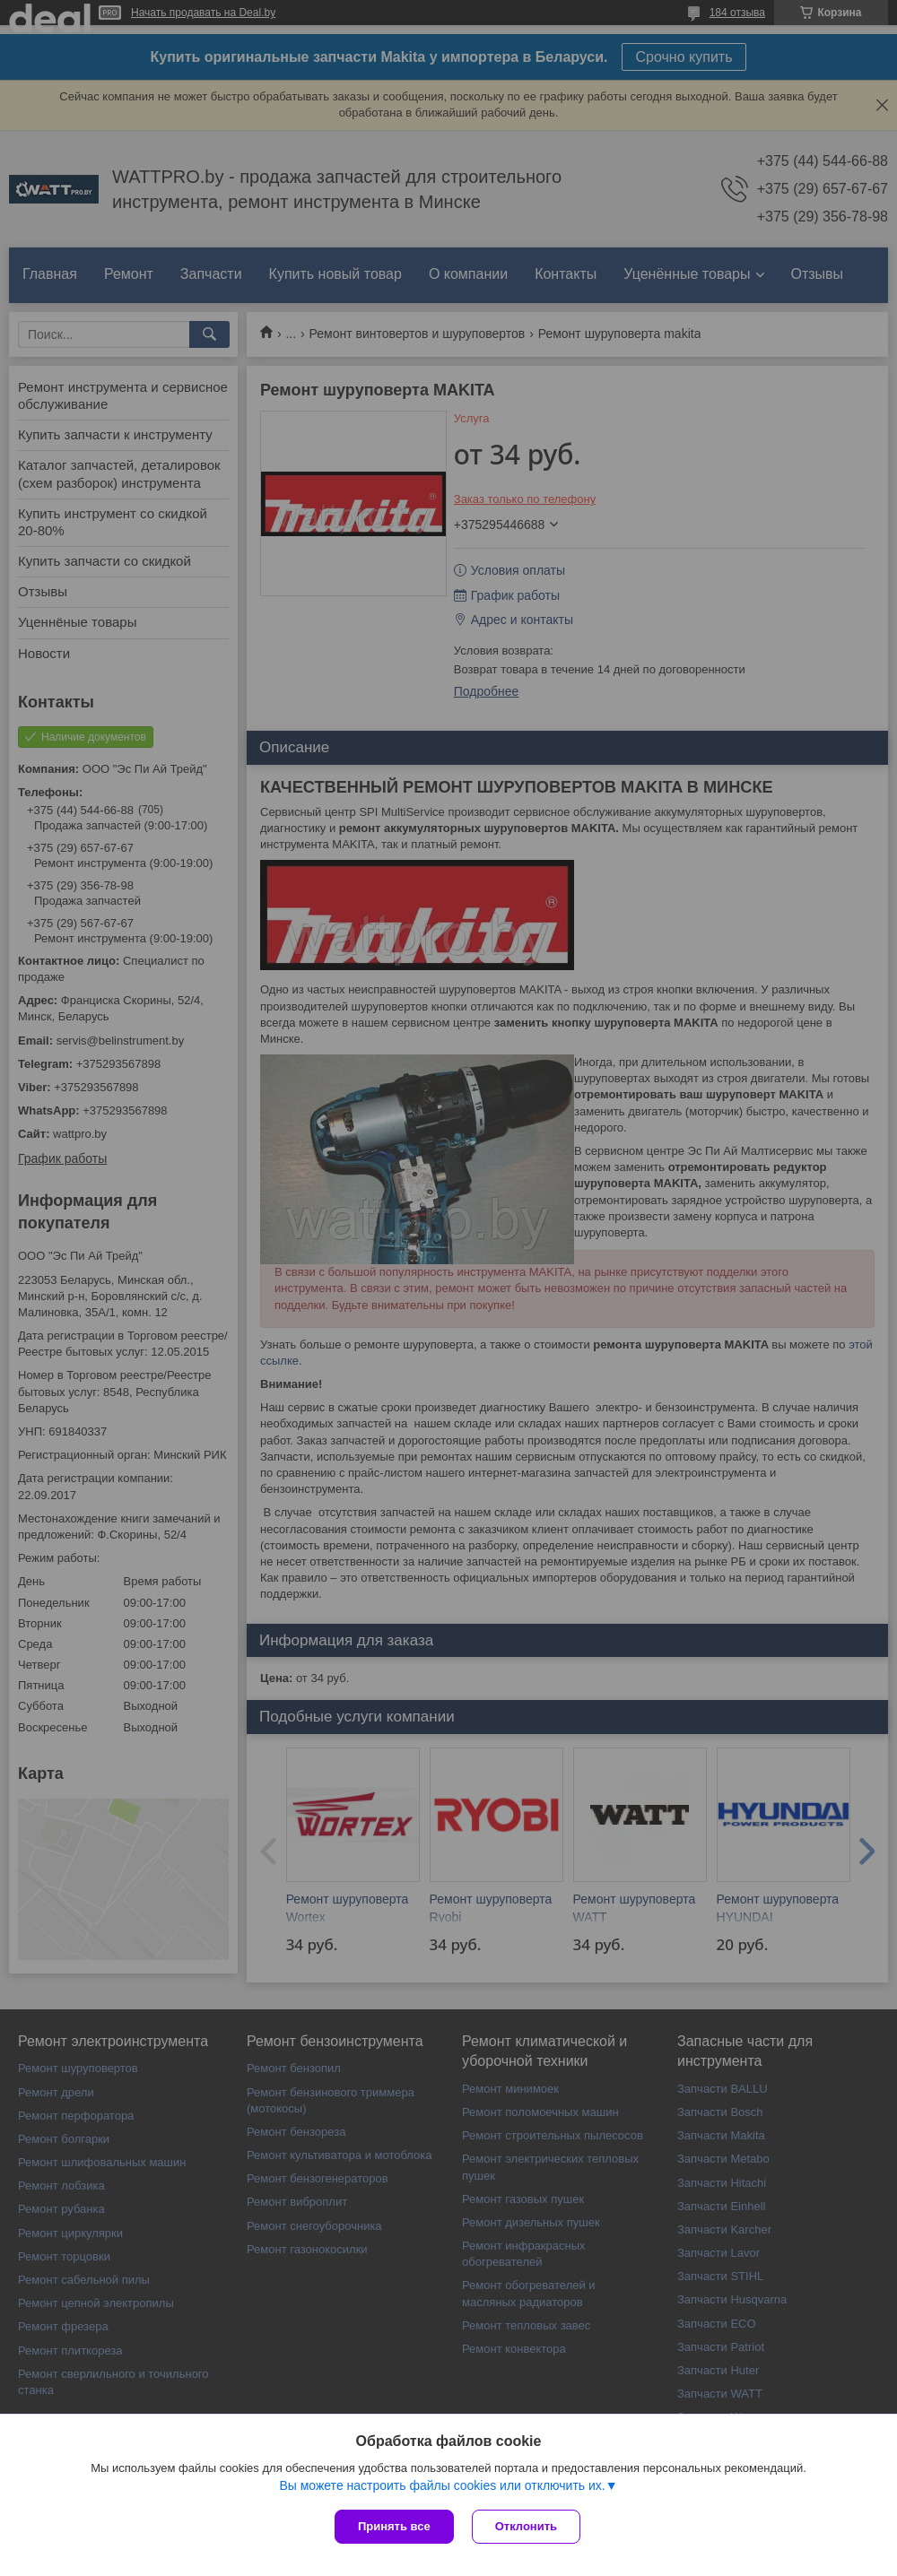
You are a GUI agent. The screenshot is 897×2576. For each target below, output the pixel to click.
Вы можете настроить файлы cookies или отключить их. (442, 2485)
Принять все (394, 2526)
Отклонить (526, 2526)
